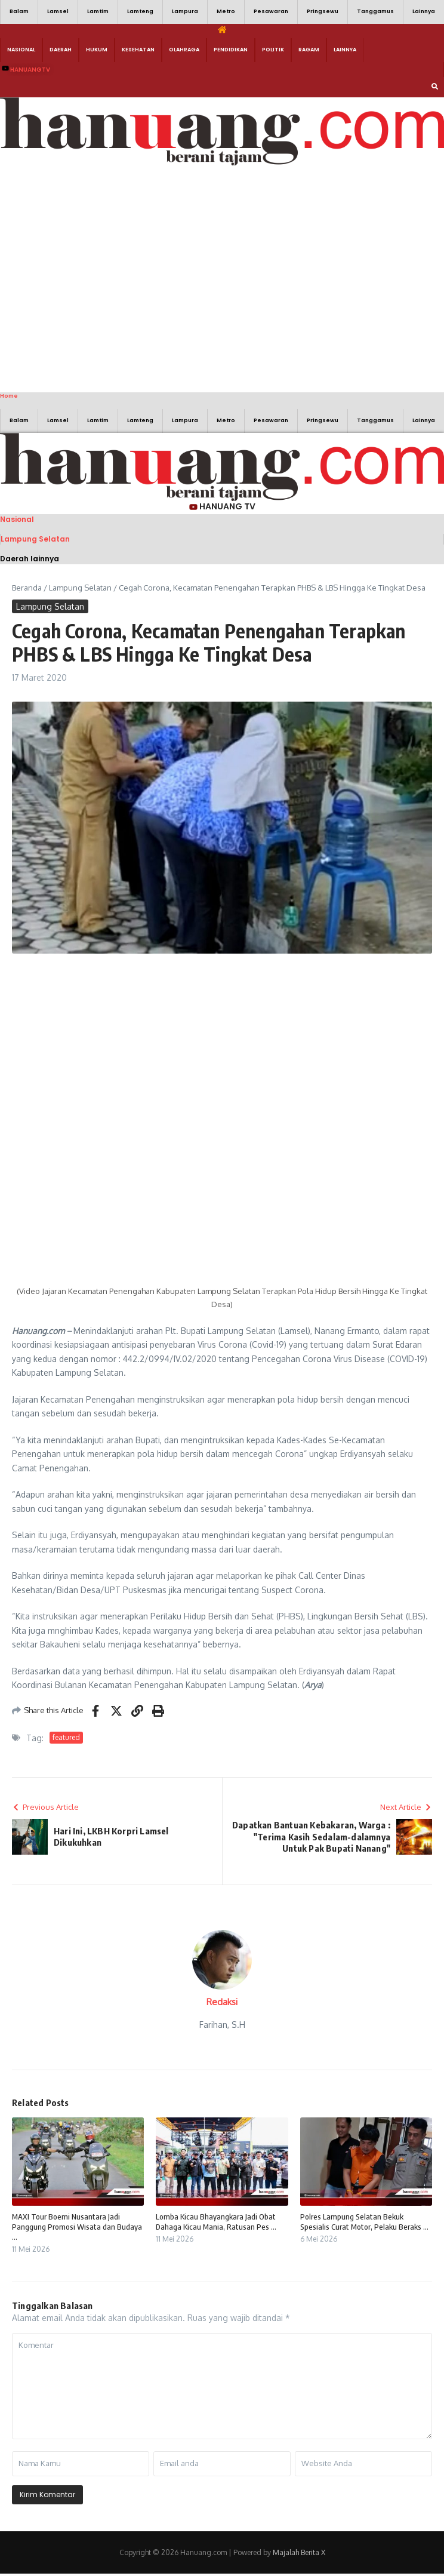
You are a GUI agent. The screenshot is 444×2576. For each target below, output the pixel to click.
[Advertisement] (112, 277)
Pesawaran (271, 11)
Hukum (96, 49)
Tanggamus (375, 11)
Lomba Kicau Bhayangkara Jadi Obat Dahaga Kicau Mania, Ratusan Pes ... (216, 2221)
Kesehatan (138, 49)
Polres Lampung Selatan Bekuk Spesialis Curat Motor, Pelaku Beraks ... (364, 2221)
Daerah (61, 49)
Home (9, 395)
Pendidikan (231, 49)
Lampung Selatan (35, 539)
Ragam (308, 49)
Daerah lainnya (29, 559)
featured (66, 1737)
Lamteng (140, 11)
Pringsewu (322, 11)
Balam (19, 11)
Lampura (185, 11)
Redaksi (222, 2002)
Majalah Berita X (299, 2552)
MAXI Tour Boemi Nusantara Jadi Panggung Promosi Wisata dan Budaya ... (77, 2227)
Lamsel (58, 11)
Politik (273, 49)
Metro (226, 11)
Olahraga (184, 49)
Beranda (27, 587)
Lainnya (423, 11)
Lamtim (98, 11)
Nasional (21, 49)
